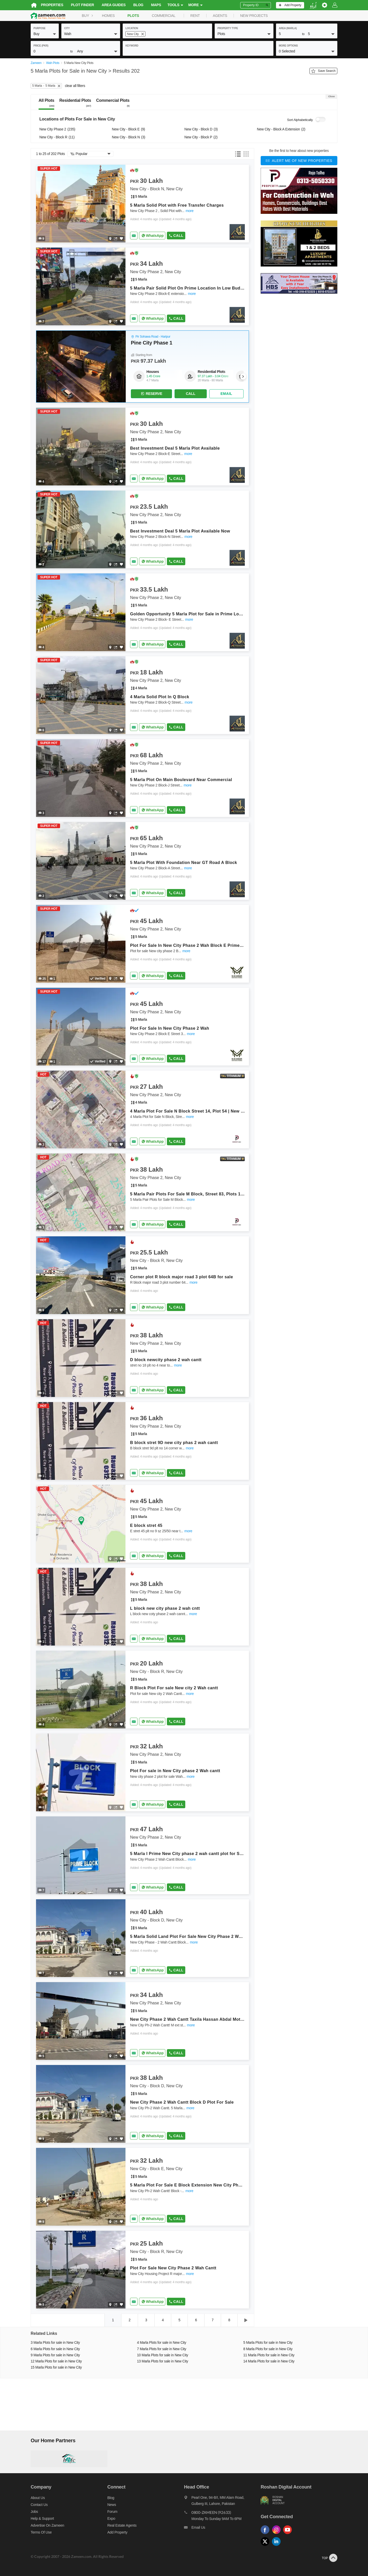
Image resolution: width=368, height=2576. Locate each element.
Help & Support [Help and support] (42, 2518)
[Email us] (222, 2529)
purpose (39, 28)
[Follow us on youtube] (288, 2534)
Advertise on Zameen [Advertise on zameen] (47, 2525)
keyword (131, 45)
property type (227, 28)
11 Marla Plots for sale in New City (268, 2355)
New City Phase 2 (57, 129)
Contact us (39, 2505)
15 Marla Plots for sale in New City (56, 2367)
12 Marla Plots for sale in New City (56, 2361)
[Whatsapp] (152, 235)
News (111, 2505)
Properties (52, 5)
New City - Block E (128, 129)
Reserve (151, 394)
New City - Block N (128, 137)
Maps (156, 5)
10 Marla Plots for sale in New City (162, 2355)
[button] (44, 33)
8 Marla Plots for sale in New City (268, 2349)
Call (176, 236)
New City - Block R (57, 137)
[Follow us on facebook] (266, 2534)
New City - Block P (201, 137)
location (131, 28)
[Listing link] (142, 203)
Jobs (34, 2512)
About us (38, 2498)
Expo (111, 2518)
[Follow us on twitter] (266, 2546)
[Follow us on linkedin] (277, 2546)
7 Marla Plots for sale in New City (161, 2349)
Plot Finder (82, 5)
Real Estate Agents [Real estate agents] (121, 2525)
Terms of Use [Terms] (41, 2532)
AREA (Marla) (288, 28)
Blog (138, 5)
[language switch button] (313, 5)
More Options (288, 45)
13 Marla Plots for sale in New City (162, 2361)
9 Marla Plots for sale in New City (55, 2355)
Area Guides (114, 5)
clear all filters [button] (75, 86)
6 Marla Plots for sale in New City (55, 2349)
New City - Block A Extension (281, 129)
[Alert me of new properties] (299, 160)
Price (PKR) (40, 45)
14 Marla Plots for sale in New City (268, 2361)
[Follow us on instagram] (277, 2534)
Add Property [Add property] (117, 2532)
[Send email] (133, 235)
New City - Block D (201, 129)
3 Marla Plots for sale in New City (55, 2343)
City (67, 28)
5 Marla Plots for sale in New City (268, 2343)
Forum (112, 2512)
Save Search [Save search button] (323, 71)
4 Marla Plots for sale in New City (161, 2343)
